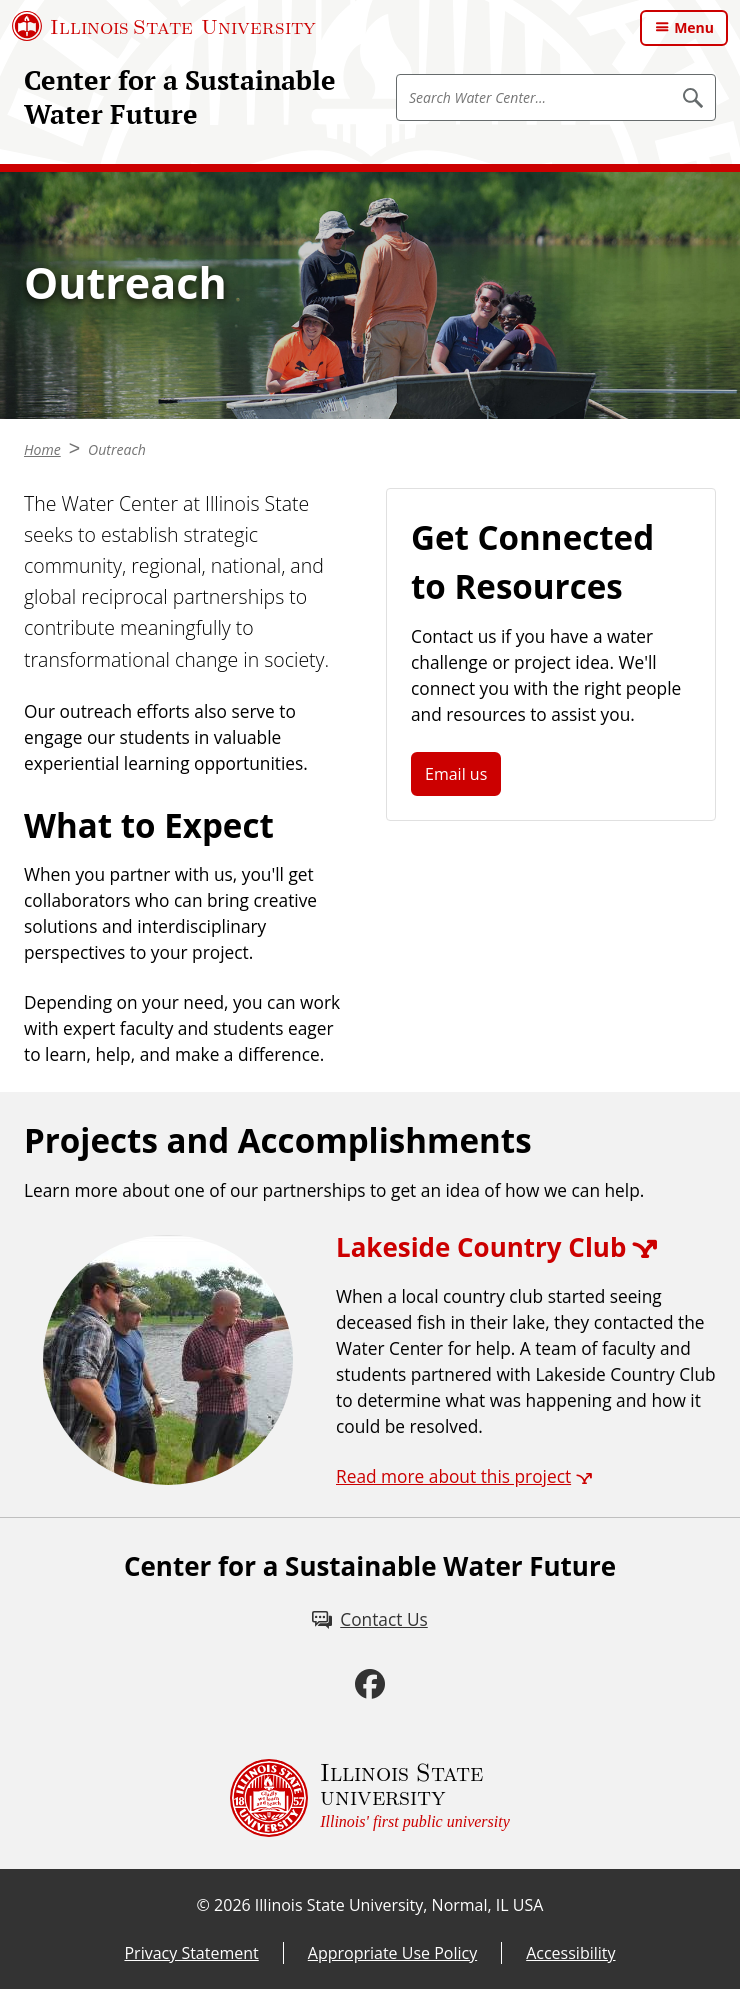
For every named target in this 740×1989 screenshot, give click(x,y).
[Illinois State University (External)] (164, 26)
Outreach (117, 449)
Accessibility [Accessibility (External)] (570, 1953)
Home (42, 449)
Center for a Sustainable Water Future (180, 97)
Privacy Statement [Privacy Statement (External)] (191, 1953)
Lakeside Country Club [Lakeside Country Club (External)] (481, 1247)
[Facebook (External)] (370, 1684)
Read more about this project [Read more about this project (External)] (453, 1476)
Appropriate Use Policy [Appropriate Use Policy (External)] (392, 1953)
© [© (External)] (203, 1905)
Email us (456, 774)
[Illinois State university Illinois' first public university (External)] (370, 1798)
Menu (694, 27)
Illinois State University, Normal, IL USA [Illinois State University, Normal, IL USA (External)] (399, 1905)
